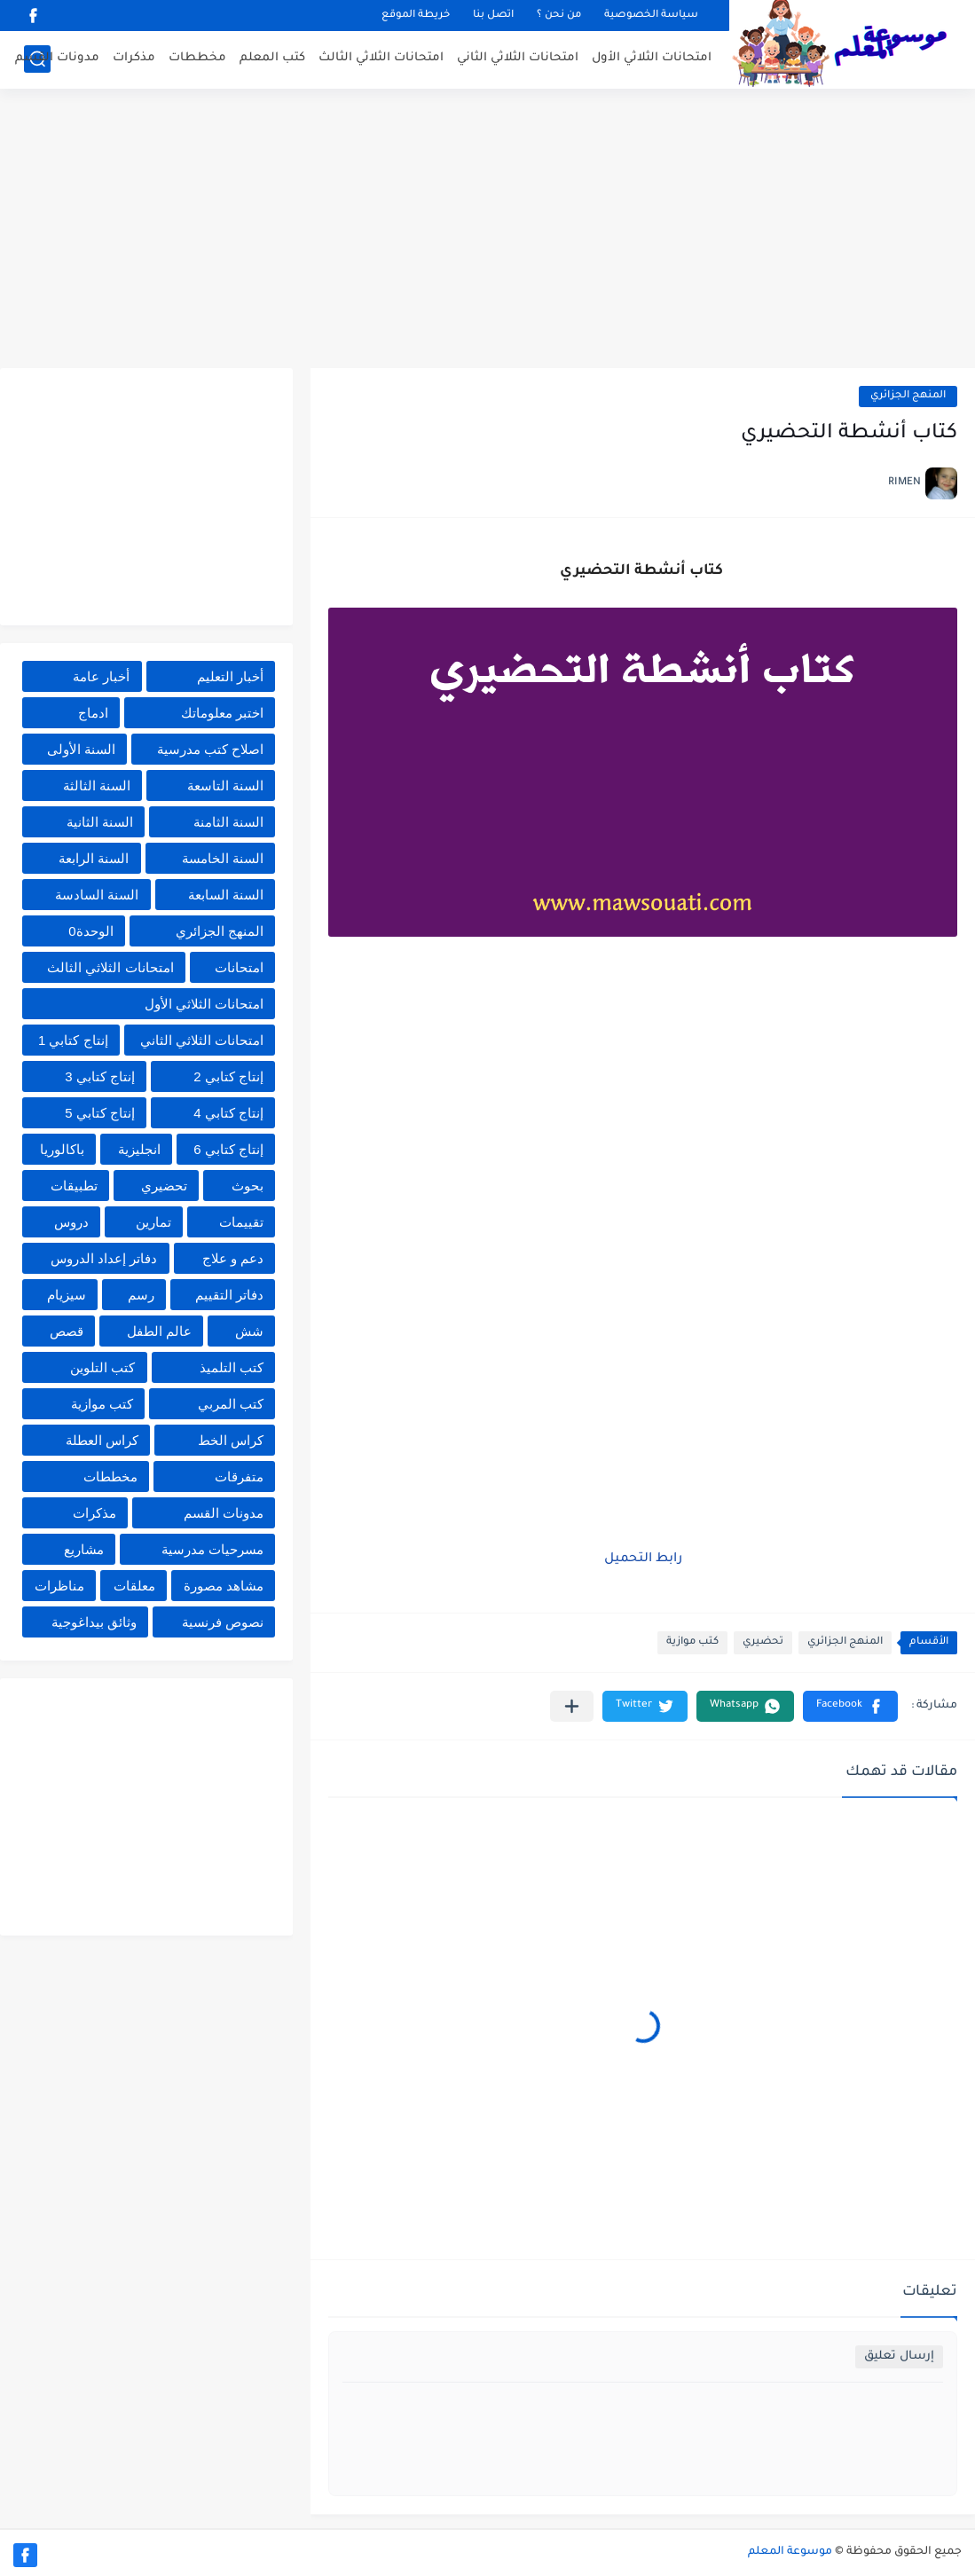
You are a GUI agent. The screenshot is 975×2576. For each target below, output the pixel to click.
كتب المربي (230, 1403)
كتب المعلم (272, 58)
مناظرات (59, 1585)
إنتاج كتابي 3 (100, 1076)
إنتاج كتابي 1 (73, 1040)
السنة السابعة (225, 894)
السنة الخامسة (222, 858)
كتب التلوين (102, 1367)
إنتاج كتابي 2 (228, 1076)
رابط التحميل (643, 1559)
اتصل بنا (493, 15)
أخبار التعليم (230, 676)
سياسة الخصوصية (651, 15)
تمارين (153, 1221)
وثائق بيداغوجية (94, 1622)
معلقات (134, 1585)
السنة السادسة (96, 894)
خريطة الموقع (415, 15)
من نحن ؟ (559, 15)
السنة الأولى (81, 749)
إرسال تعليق (899, 2356)
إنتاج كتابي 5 (100, 1112)
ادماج (93, 712)
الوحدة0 (90, 931)
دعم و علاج (232, 1258)
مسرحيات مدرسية (212, 1549)
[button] (850, 1706)
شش (249, 1331)
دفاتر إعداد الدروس (104, 1258)
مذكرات (134, 58)
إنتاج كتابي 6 (228, 1149)
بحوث (247, 1185)
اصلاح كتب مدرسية (210, 749)
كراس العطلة (102, 1440)
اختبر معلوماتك (222, 712)
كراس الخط (230, 1440)
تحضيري (763, 1642)
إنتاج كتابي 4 (228, 1112)
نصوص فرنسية (222, 1622)
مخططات (197, 58)
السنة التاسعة (225, 785)
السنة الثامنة (228, 821)
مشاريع (84, 1549)
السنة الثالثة (96, 785)
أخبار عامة (101, 676)
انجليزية (139, 1149)
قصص (66, 1331)
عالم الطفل (159, 1331)
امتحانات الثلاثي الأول (652, 58)
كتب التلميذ (231, 1367)
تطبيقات (74, 1185)
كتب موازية (692, 1642)
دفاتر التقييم (229, 1294)
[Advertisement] (487, 230)
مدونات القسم (57, 58)
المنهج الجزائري (908, 396)
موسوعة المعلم (790, 2552)
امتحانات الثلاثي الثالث (381, 58)
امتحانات (239, 967)
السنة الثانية (100, 821)
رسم (141, 1294)
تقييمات (241, 1221)
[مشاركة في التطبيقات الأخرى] (572, 1706)
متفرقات (239, 1476)
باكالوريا (62, 1149)
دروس (71, 1221)
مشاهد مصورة (223, 1585)
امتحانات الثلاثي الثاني (517, 58)
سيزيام (66, 1294)
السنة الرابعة (94, 858)
